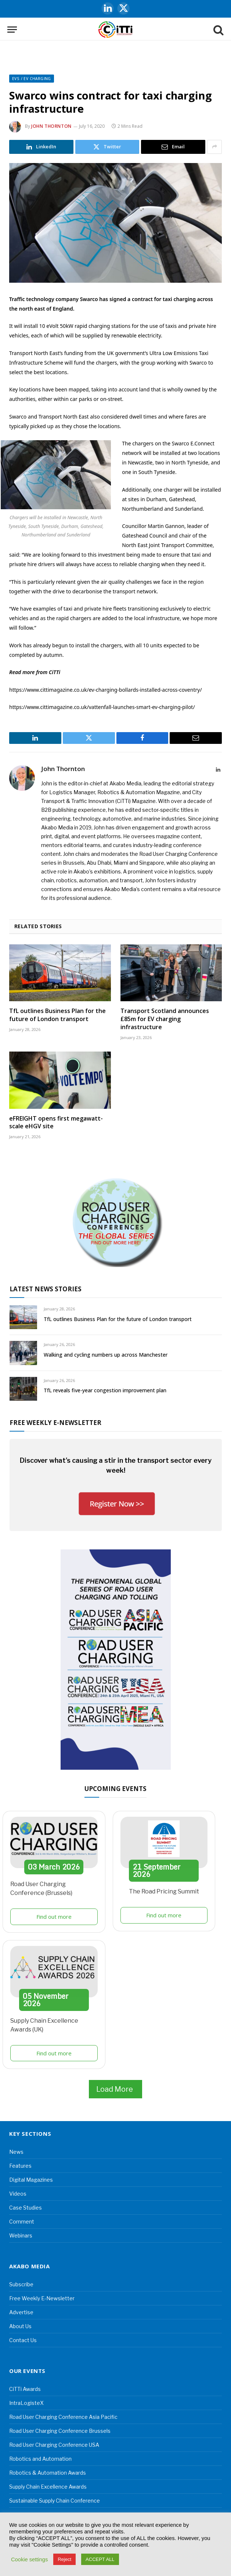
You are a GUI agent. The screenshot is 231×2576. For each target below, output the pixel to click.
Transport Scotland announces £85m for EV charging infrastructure (164, 1019)
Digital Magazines (31, 2180)
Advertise (21, 2312)
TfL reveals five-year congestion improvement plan (105, 1390)
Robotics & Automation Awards (47, 2473)
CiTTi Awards (25, 2389)
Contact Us (23, 2340)
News (16, 2152)
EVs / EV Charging (31, 78)
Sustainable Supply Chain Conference (54, 2500)
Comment (21, 2221)
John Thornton (51, 126)
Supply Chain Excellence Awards (48, 2486)
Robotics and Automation (40, 2459)
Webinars (20, 2235)
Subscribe (21, 2284)
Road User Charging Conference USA (54, 2445)
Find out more (54, 1916)
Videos (17, 2193)
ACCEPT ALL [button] (100, 2559)
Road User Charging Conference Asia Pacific (63, 2417)
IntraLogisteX (26, 2403)
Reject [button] (64, 2559)
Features (20, 2166)
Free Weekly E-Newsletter (42, 2298)
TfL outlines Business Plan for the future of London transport (57, 1015)
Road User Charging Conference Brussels (60, 2431)
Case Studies (25, 2207)
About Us (20, 2326)
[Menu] (12, 29)
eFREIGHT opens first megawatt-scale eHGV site (56, 1122)
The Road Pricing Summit (164, 1891)
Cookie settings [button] (29, 2559)
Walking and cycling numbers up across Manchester (105, 1354)
